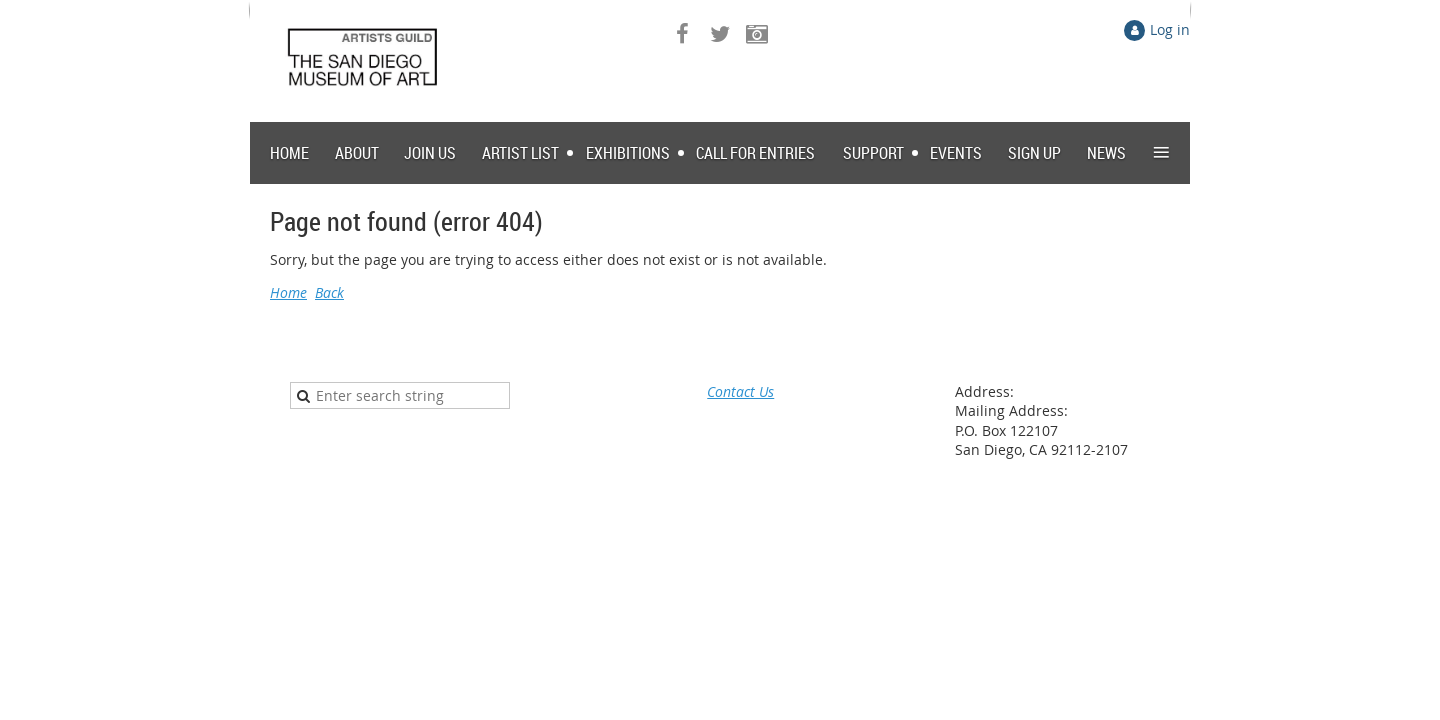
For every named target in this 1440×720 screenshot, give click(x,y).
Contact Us (740, 391)
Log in (1170, 29)
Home (288, 292)
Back (329, 292)
